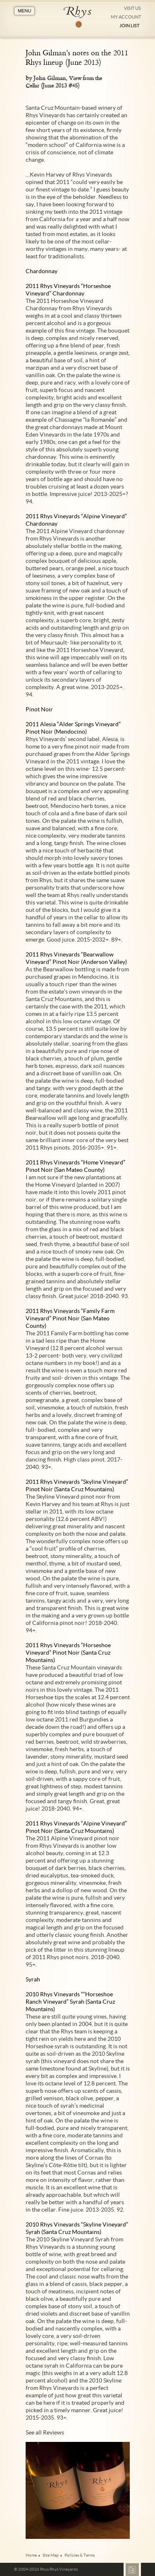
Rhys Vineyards (78, 17)
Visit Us (132, 8)
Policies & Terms (79, 2555)
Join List (129, 25)
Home (31, 2555)
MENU (24, 10)
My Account (126, 16)
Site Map (51, 2555)
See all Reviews (45, 2432)
